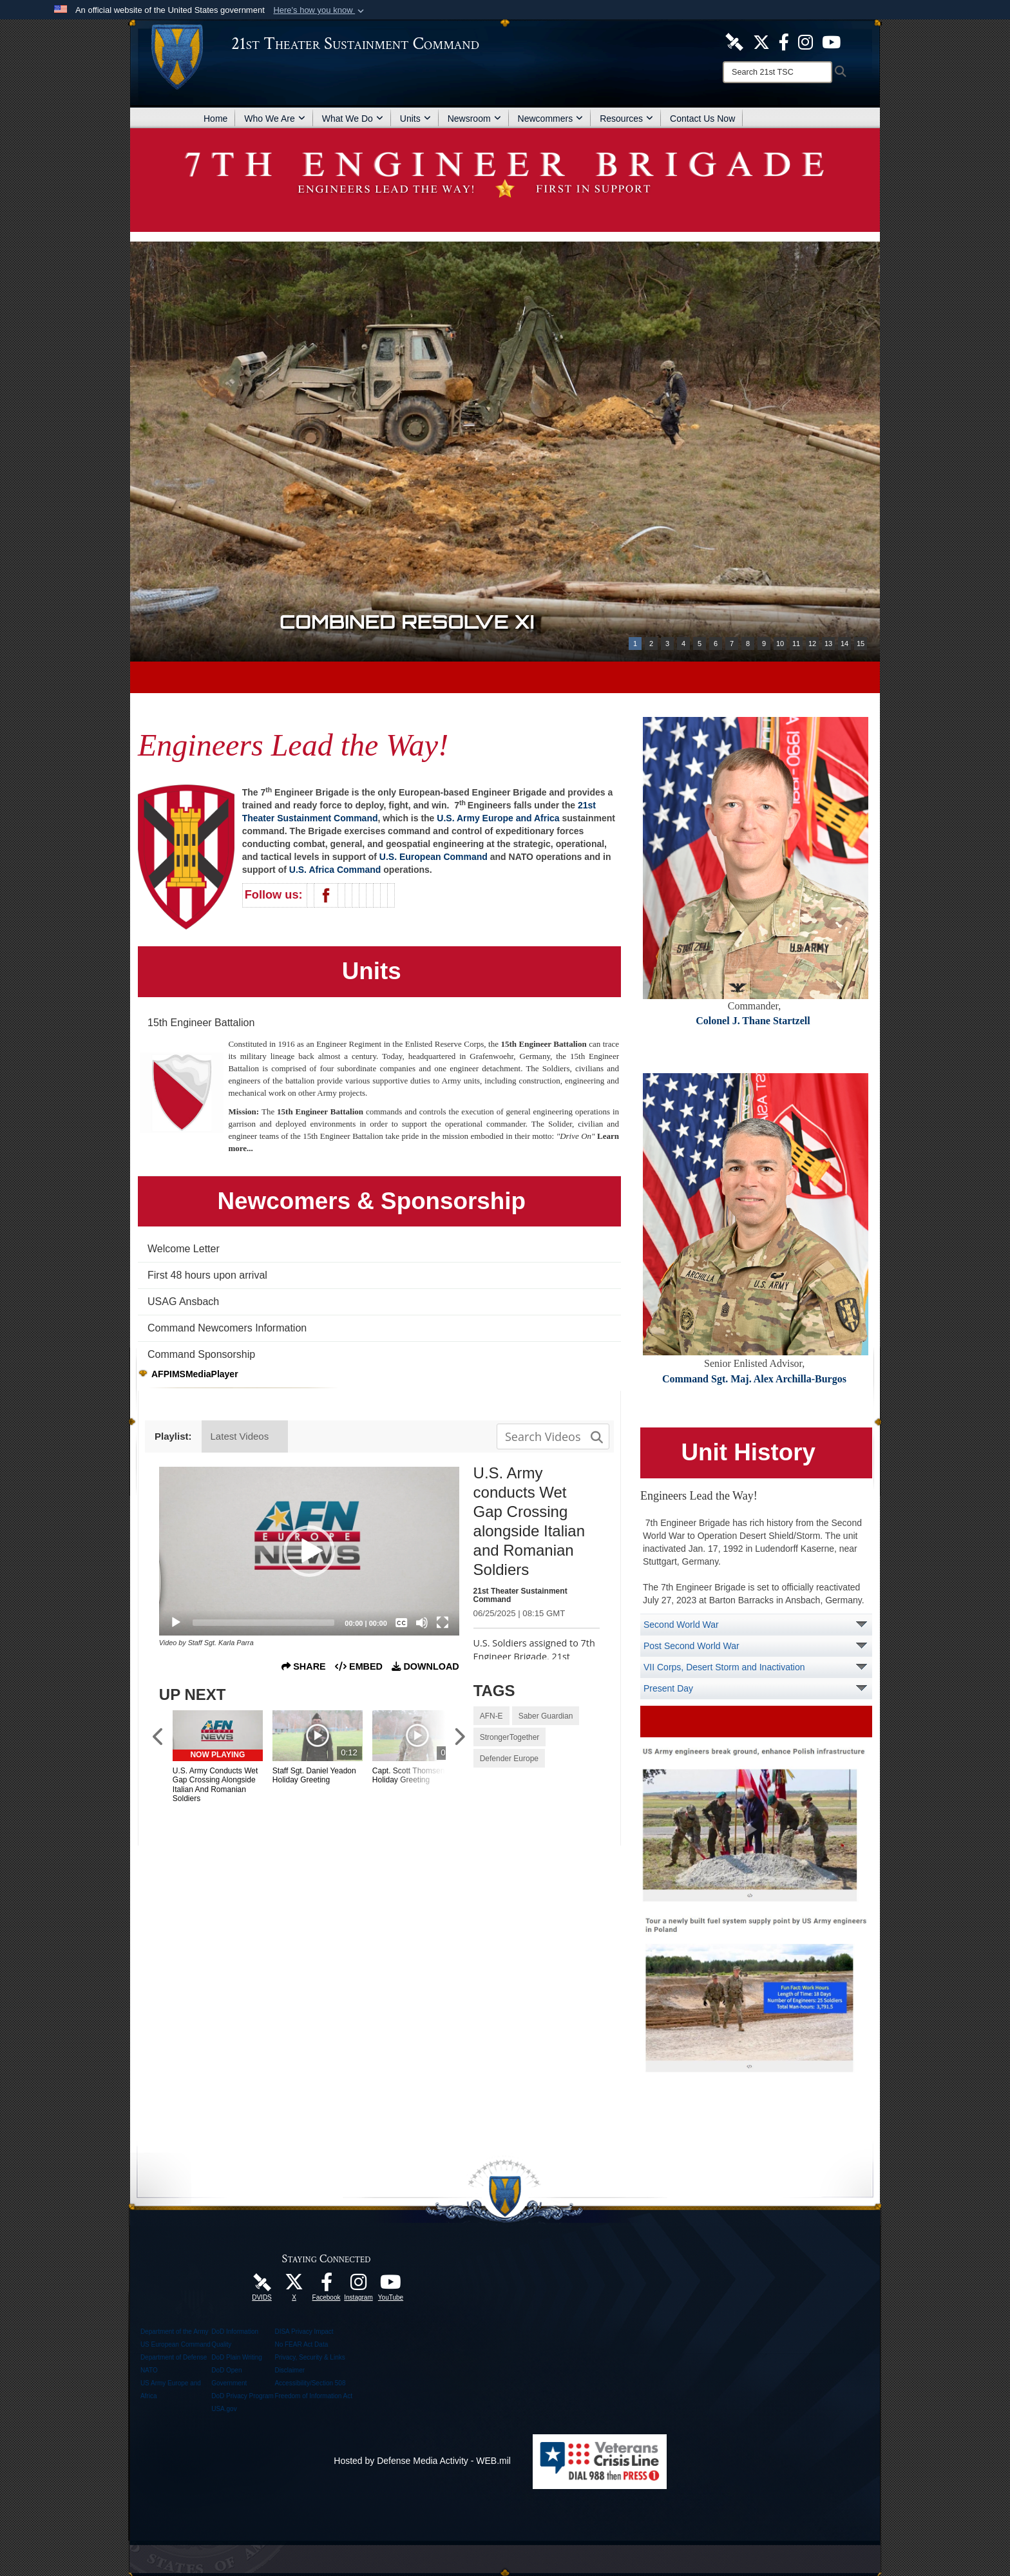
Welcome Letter (184, 1248)
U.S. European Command (433, 857)
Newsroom (474, 118)
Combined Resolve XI (408, 621)
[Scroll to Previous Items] (159, 1737)
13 (828, 643)
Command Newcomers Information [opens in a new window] (227, 1327)
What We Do (352, 118)
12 (812, 643)
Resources (626, 118)
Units (415, 118)
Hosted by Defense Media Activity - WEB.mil (422, 2461)
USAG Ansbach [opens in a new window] (183, 1301)
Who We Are (274, 118)
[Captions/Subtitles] (401, 1622)
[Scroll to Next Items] (459, 1737)
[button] (320, 10)
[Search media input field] (553, 1436)
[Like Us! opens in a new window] (784, 41)
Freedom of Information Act (313, 2395)
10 (780, 643)
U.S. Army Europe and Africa (498, 818)
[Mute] (421, 1622)
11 (796, 643)
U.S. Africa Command (335, 869)
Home (215, 118)
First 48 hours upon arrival (207, 1275)
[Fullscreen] (442, 1622)
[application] (309, 1551)
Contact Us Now (702, 118)
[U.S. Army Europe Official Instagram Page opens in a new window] (805, 41)
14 (844, 643)
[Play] (175, 1622)
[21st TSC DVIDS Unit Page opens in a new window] (734, 41)
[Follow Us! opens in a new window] (761, 41)
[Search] (777, 72)
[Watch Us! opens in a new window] (391, 2285)
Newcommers (551, 118)
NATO (149, 2370)
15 (860, 643)
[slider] (264, 1622)
